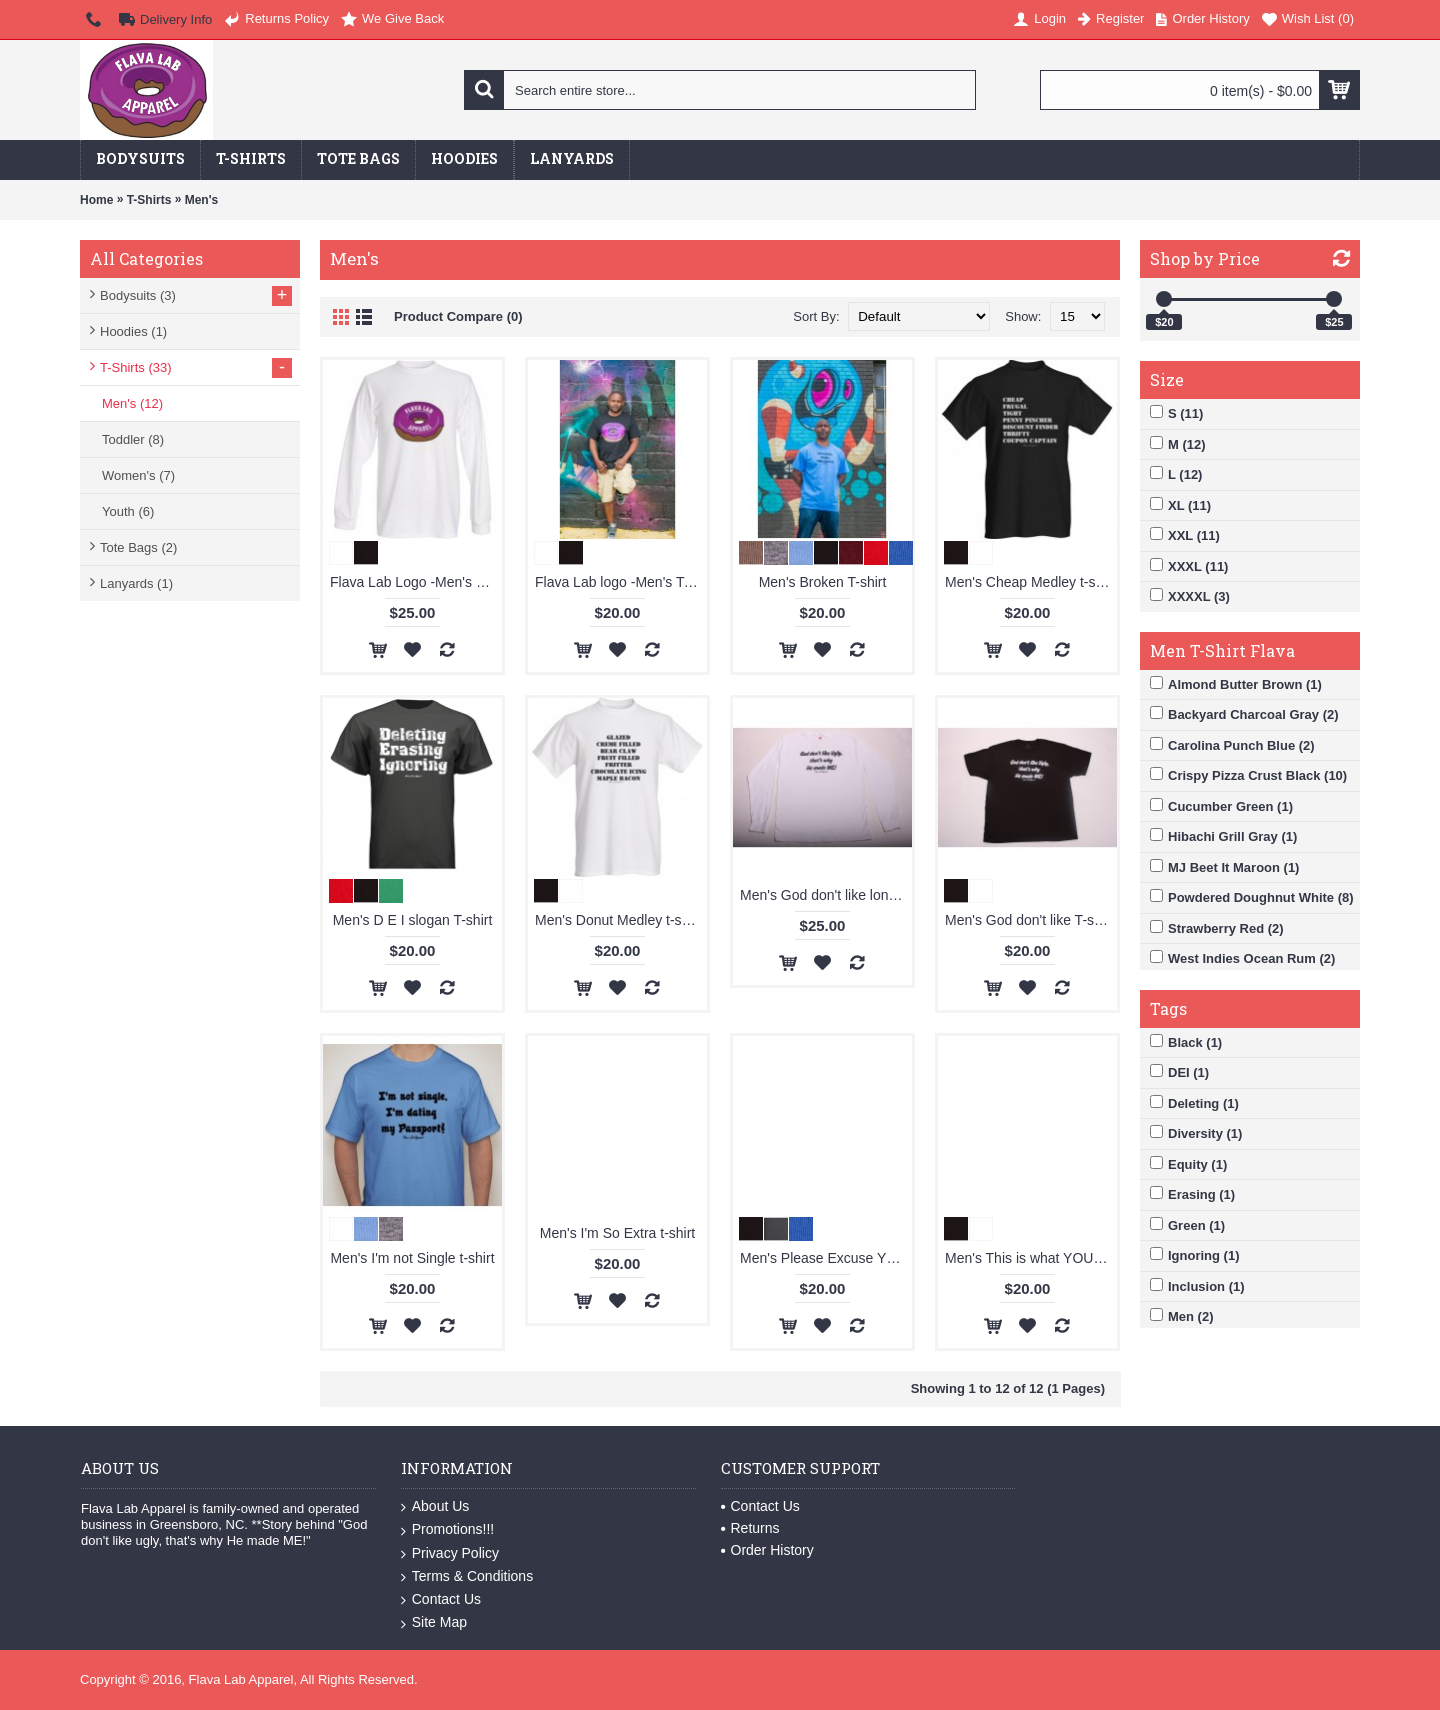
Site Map (434, 1622)
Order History (767, 1550)
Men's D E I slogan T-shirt (413, 920)
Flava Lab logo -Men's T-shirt (621, 582)
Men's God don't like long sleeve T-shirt (826, 895)
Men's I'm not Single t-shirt (412, 1258)
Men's (202, 200)
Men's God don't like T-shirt (1029, 920)
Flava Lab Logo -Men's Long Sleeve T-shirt (416, 582)
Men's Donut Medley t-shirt (618, 920)
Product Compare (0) (458, 316)
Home (96, 200)
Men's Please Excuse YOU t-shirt (826, 1258)
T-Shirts (149, 200)
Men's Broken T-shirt (823, 582)
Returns (750, 1528)
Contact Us (441, 1599)
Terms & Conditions (467, 1576)
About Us (435, 1506)
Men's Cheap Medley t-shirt (1030, 582)
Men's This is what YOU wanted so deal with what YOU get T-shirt (1031, 1258)
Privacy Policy (450, 1553)
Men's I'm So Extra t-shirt (618, 1233)
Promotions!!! (447, 1529)
